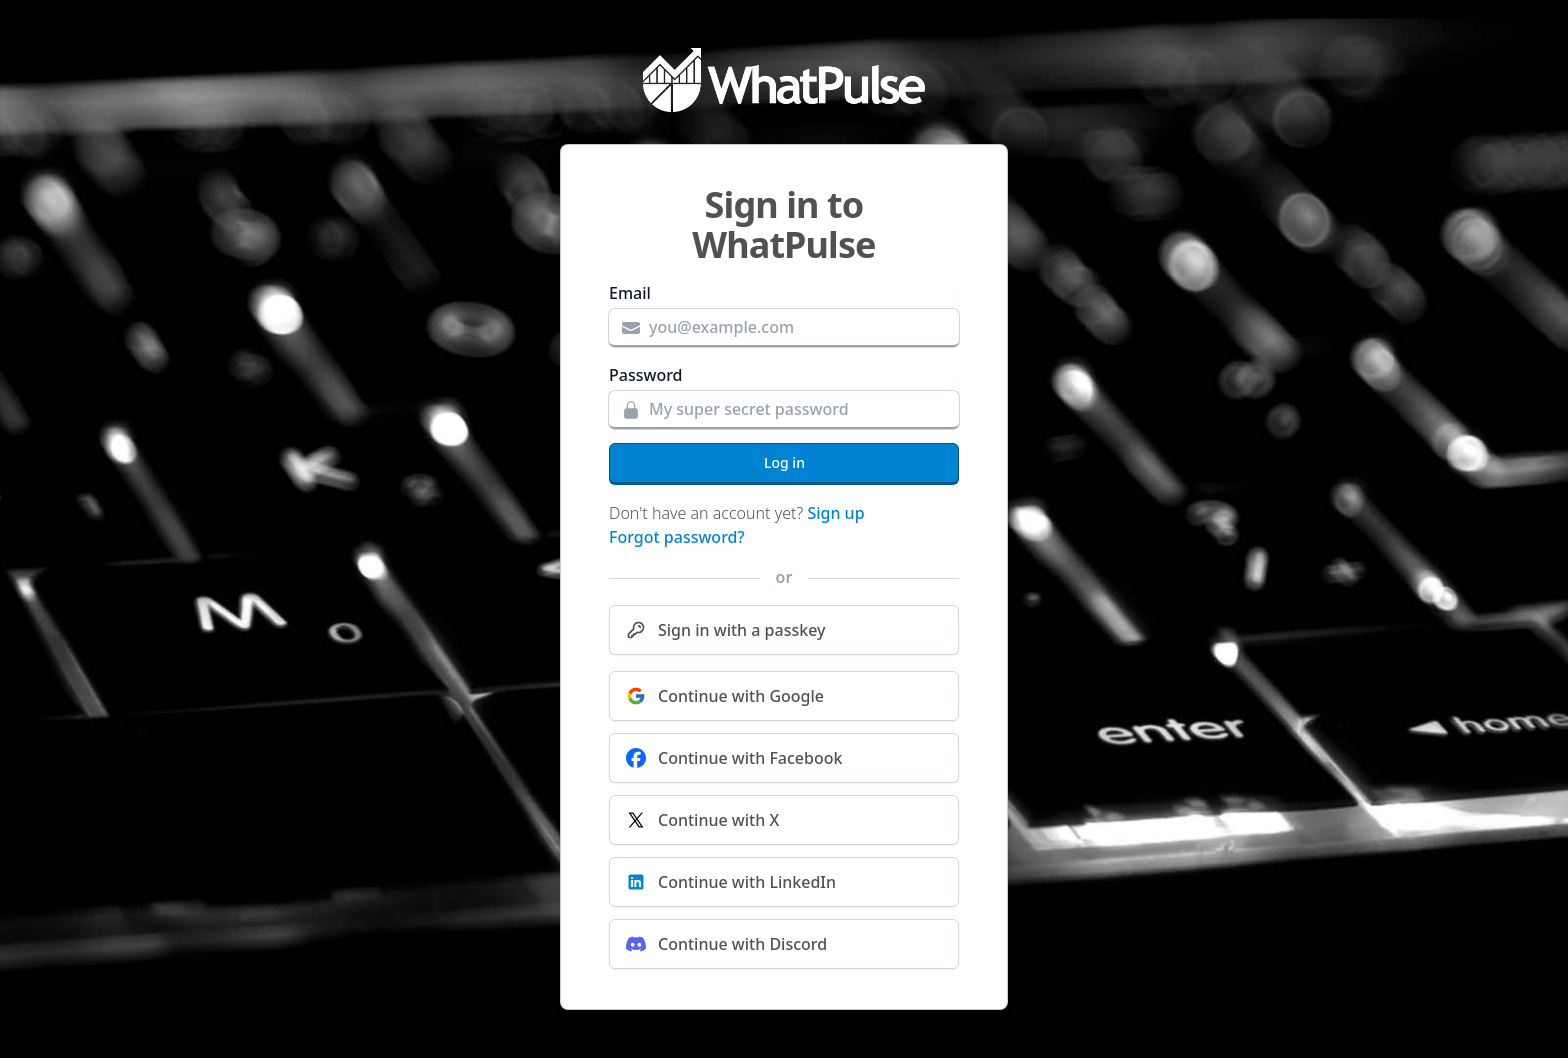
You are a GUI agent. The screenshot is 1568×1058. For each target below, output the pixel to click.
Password (646, 375)
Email (630, 293)
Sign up (835, 513)
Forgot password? (677, 537)
